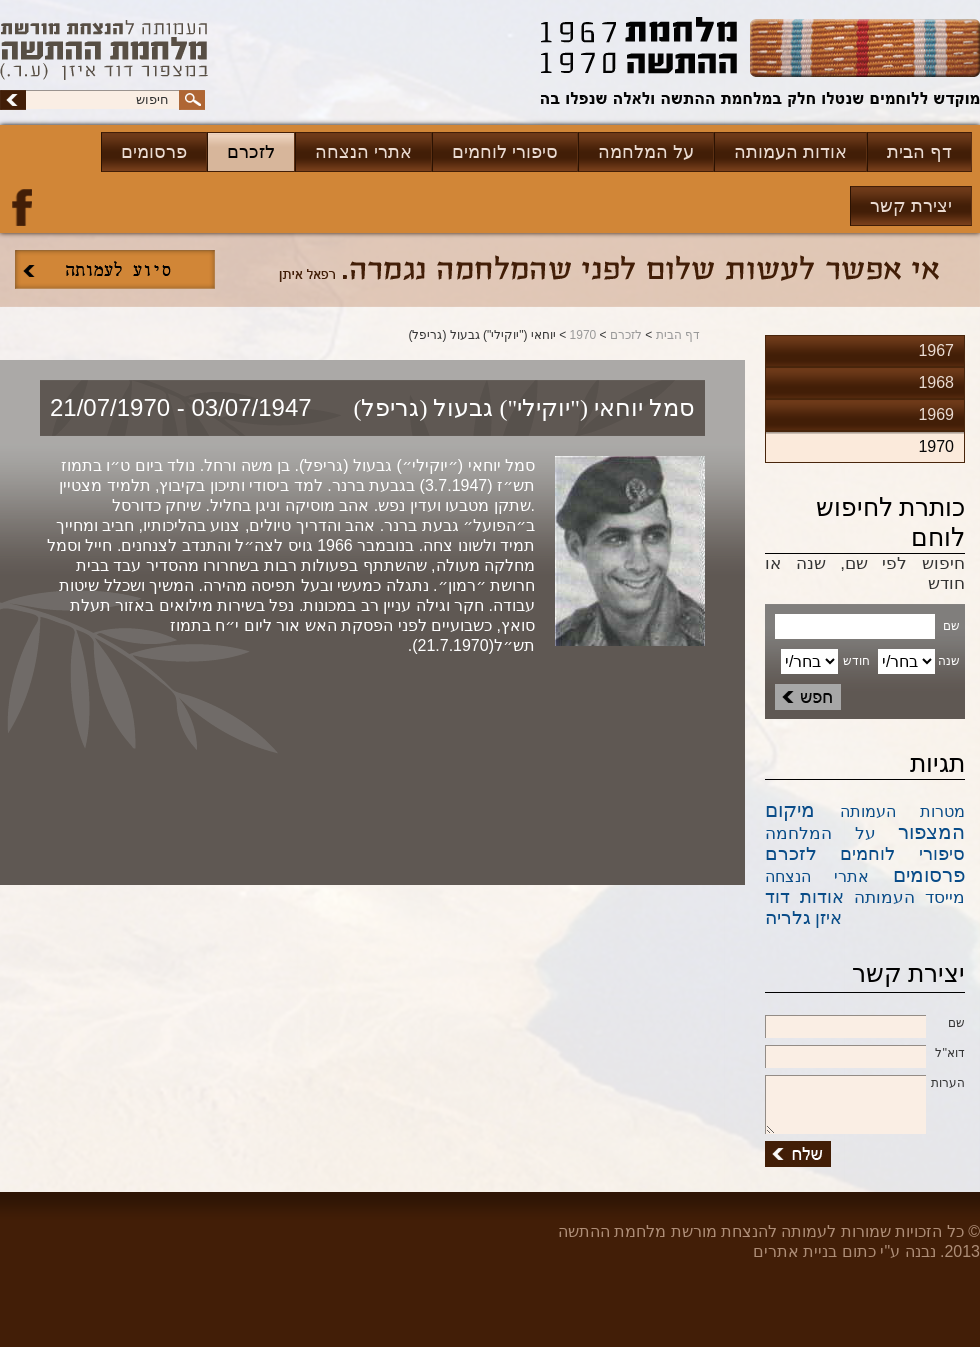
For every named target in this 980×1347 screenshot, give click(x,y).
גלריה (788, 917)
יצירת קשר (911, 206)
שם (865, 1024)
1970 (583, 335)
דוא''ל (865, 1054)
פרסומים (154, 152)
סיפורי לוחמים (505, 152)
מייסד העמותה (909, 897)
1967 (936, 350)
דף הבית (919, 152)
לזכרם (251, 152)
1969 (936, 414)
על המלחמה (646, 152)
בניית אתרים (795, 1251)
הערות (865, 1084)
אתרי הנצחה (363, 152)
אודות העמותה (790, 152)
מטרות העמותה (903, 811)
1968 (936, 382)
